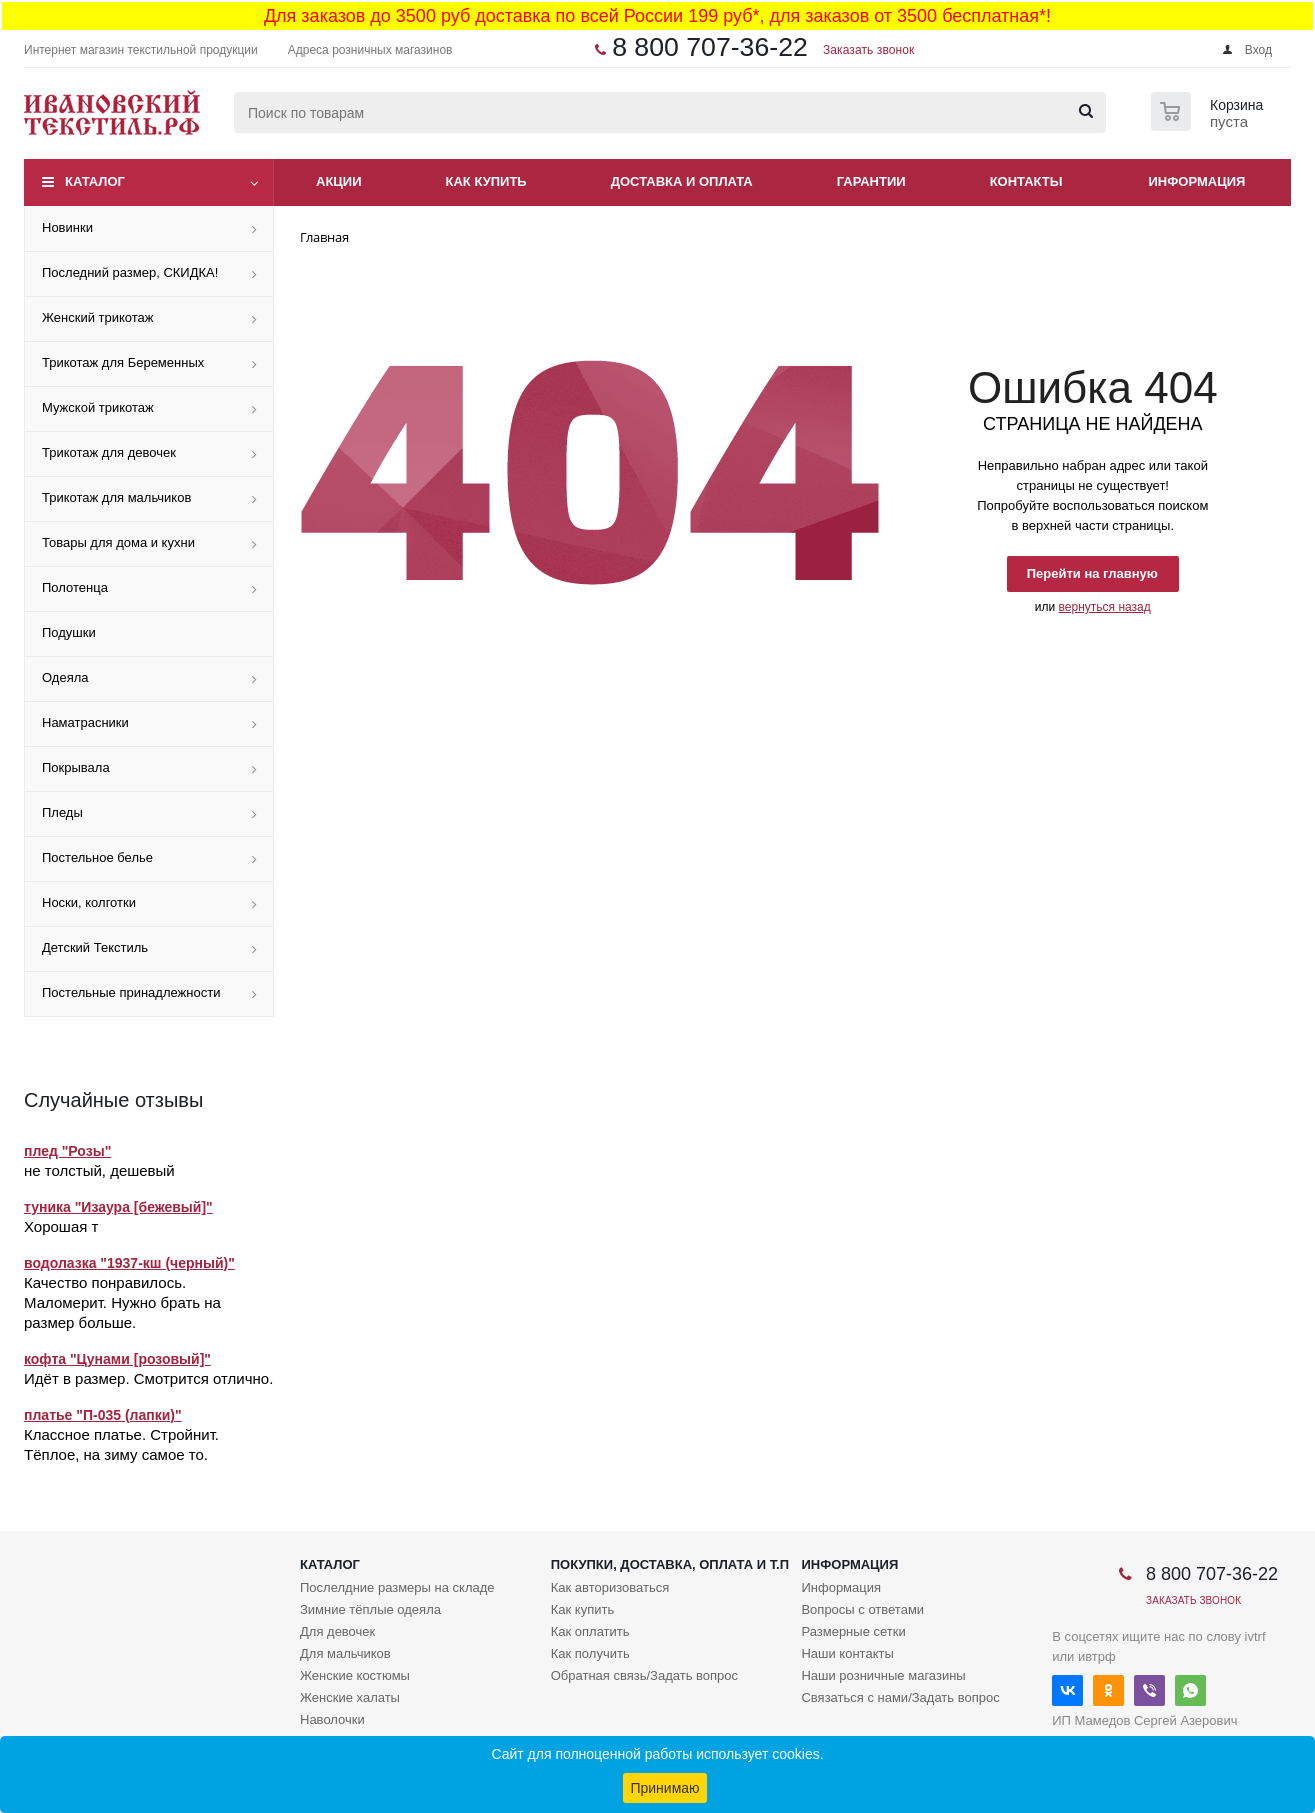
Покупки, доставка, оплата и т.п (670, 1564)
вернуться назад (1105, 607)
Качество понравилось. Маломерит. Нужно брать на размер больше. (122, 1302)
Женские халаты (350, 1697)
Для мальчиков (345, 1653)
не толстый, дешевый (99, 1170)
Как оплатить (590, 1631)
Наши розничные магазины (883, 1675)
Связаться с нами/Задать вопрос (900, 1697)
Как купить (486, 181)
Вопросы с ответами (862, 1609)
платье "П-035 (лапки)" (103, 1415)
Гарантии (871, 181)
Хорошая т (61, 1226)
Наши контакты (847, 1653)
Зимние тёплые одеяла (370, 1609)
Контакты (1026, 181)
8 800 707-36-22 (710, 47)
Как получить (590, 1653)
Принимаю (664, 1788)
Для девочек (337, 1631)
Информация (1197, 181)
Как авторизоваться (610, 1587)
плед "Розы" (67, 1151)
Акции (339, 181)
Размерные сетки (853, 1631)
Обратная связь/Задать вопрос (644, 1675)
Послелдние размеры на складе (397, 1587)
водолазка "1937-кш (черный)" (129, 1263)
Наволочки (332, 1719)
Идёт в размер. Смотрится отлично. (148, 1378)
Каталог (95, 181)
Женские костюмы (355, 1675)
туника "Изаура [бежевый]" (118, 1207)
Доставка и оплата (682, 181)
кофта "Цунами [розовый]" (117, 1359)
